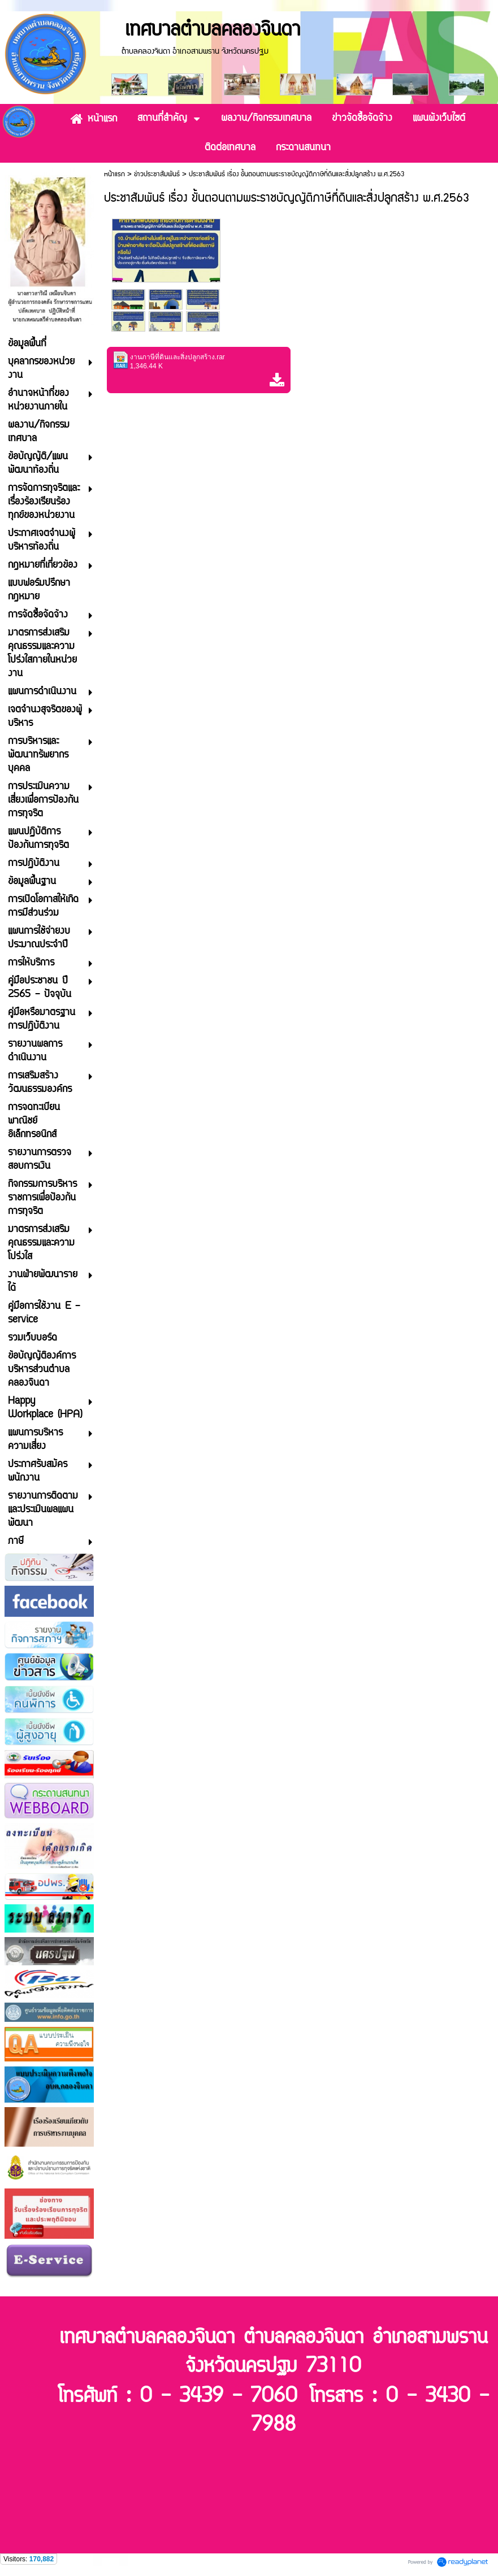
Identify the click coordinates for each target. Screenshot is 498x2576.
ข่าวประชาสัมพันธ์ (157, 174)
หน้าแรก (114, 174)
